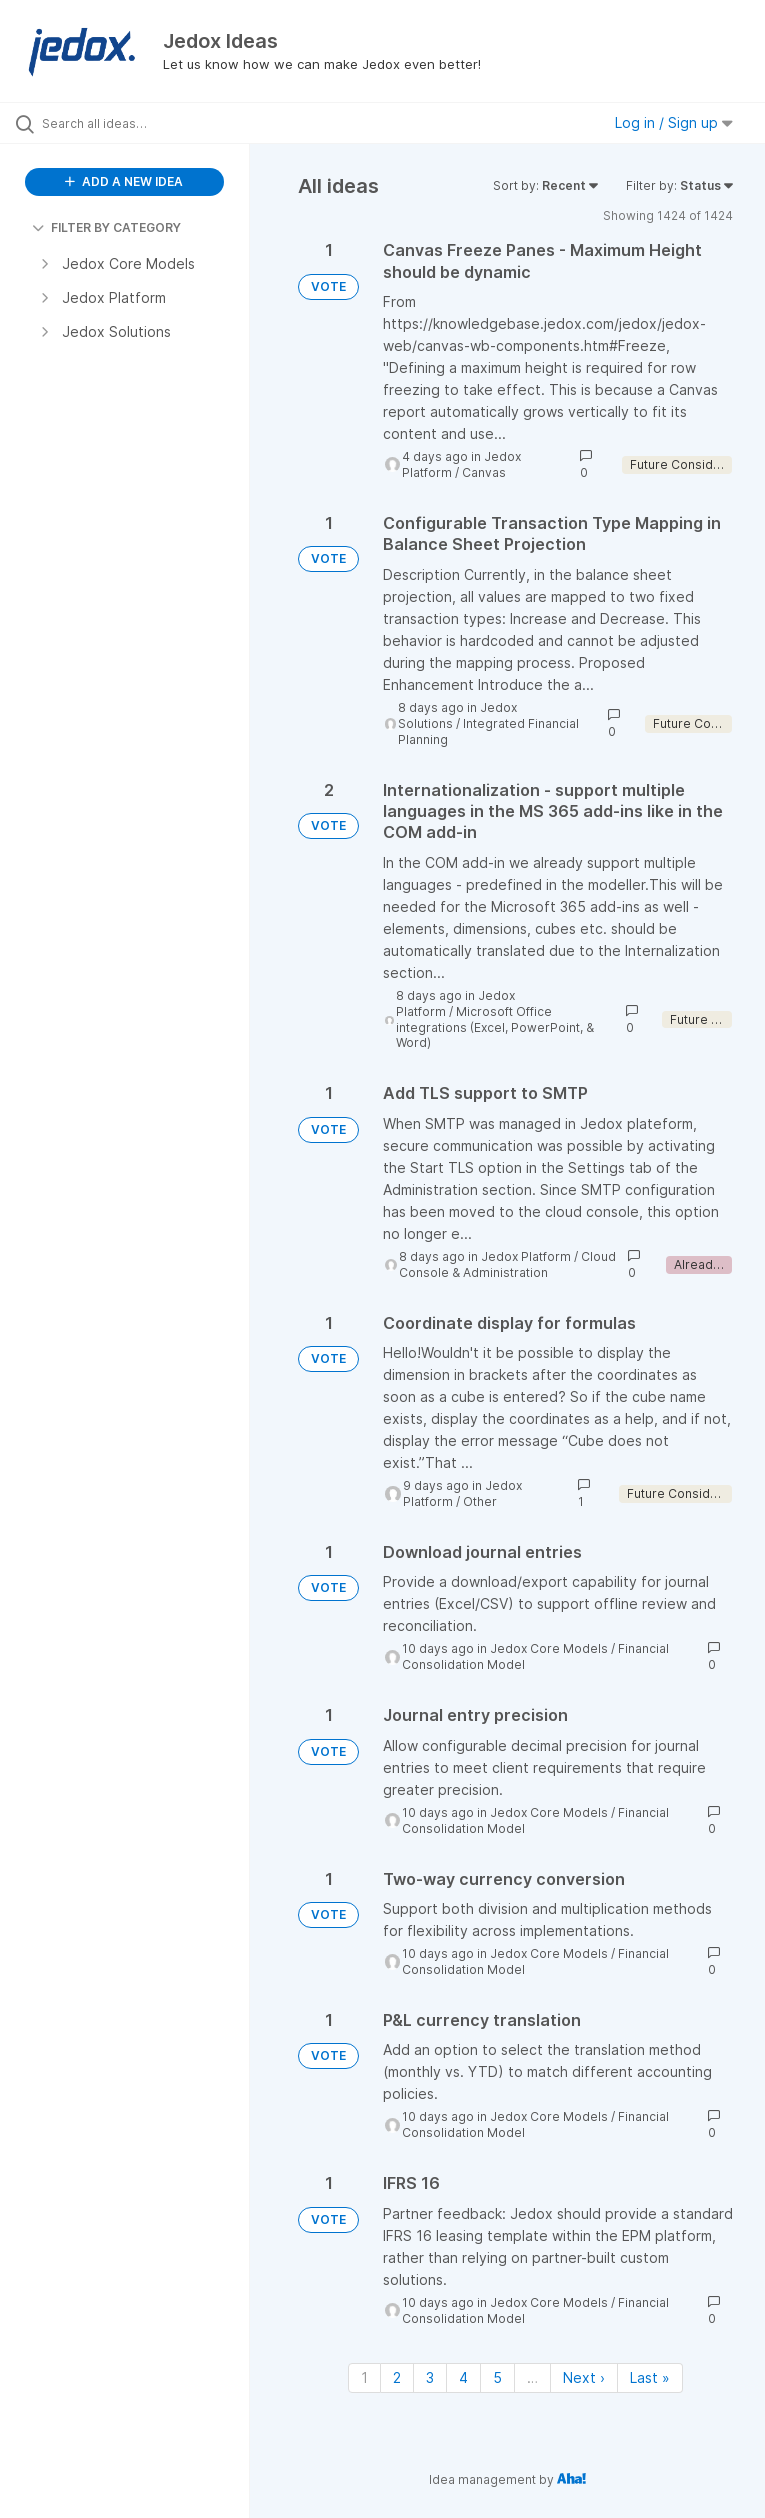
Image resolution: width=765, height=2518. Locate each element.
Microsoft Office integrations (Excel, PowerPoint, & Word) (495, 1027)
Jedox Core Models (549, 1648)
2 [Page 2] (397, 2377)
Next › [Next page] (584, 2377)
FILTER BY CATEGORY (106, 227)
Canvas (484, 472)
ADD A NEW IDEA (124, 181)
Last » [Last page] (650, 2377)
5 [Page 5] (497, 2377)
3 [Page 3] (430, 2377)
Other (480, 1501)
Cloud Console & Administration (507, 1264)
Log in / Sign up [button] (674, 122)
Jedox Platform (526, 1256)
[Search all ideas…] (135, 123)
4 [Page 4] (463, 2377)
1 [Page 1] (364, 2377)
